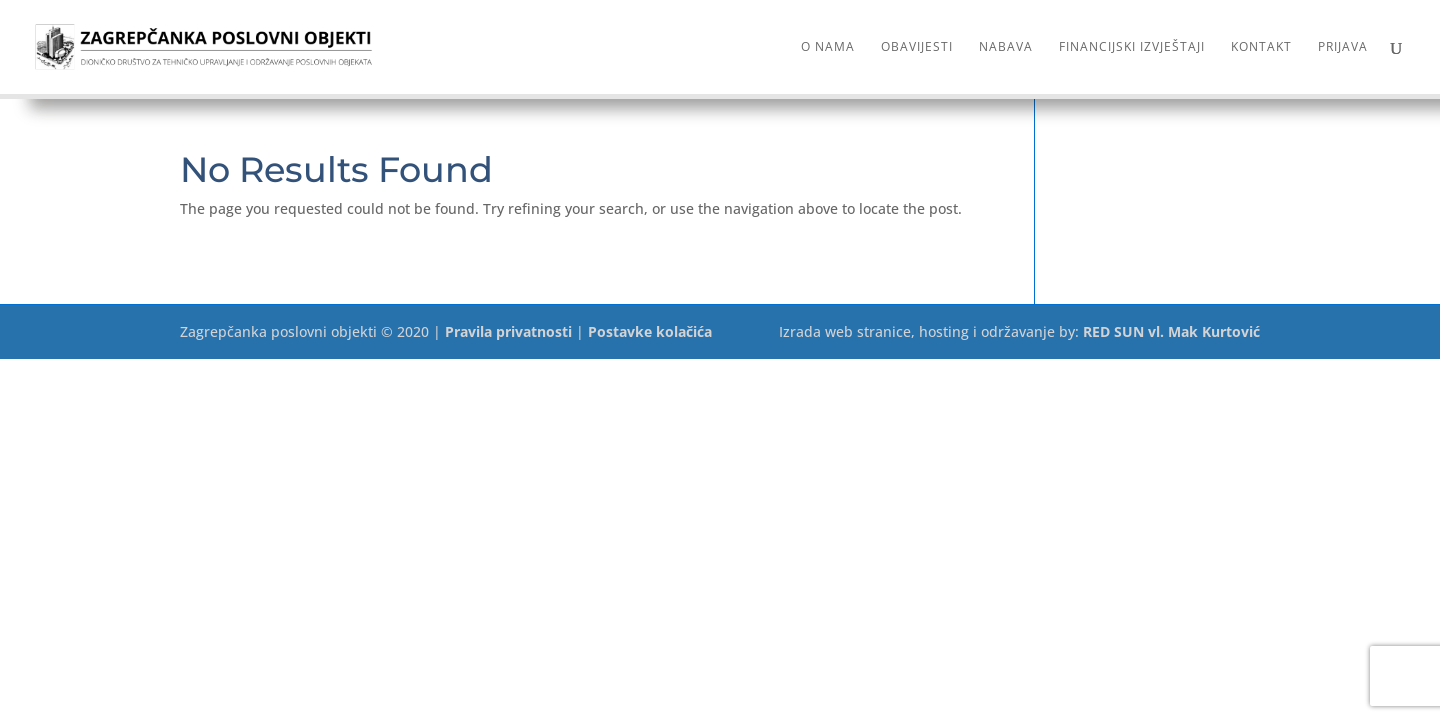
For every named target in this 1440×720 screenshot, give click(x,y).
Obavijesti (917, 47)
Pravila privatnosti (508, 331)
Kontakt (1261, 47)
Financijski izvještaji (1132, 47)
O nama (828, 47)
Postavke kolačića (650, 331)
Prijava (1343, 47)
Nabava (1006, 47)
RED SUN (1113, 331)
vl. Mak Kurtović (1204, 331)
